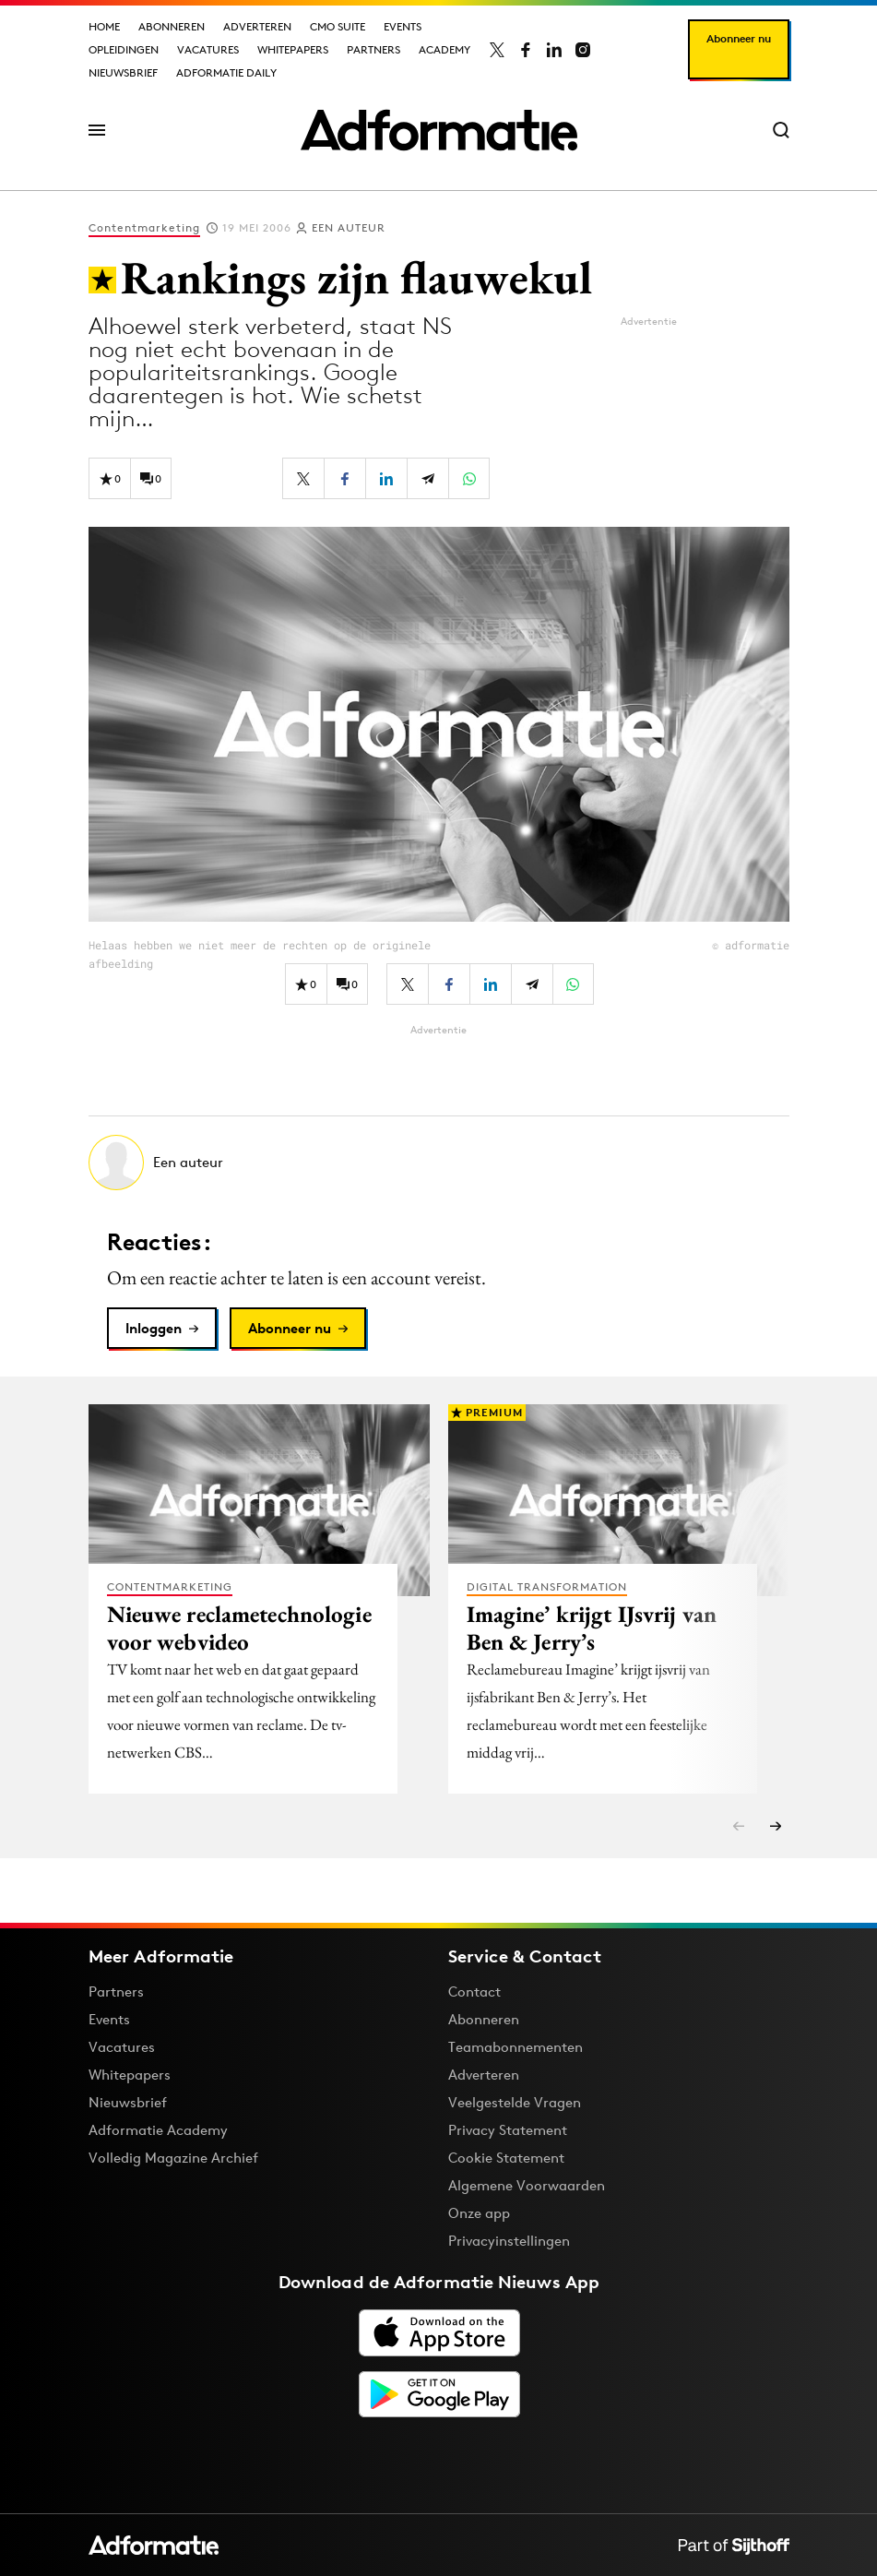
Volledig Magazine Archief (173, 2157)
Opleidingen (124, 49)
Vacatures (208, 49)
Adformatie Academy (158, 2130)
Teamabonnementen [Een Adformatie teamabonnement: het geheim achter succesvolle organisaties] (515, 2047)
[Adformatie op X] (497, 49)
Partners (373, 49)
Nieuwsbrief (123, 72)
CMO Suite (337, 26)
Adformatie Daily (226, 72)
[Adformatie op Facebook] (525, 49)
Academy (444, 49)
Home (104, 26)
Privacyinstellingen (509, 2241)
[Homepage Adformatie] (439, 130)
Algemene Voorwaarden (526, 2185)
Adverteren (257, 26)
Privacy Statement (507, 2130)
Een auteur (348, 227)
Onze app (479, 2213)
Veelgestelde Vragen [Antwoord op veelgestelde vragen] (514, 2102)
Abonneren (171, 26)
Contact (474, 1991)
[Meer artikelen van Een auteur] (439, 1162)
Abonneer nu (738, 38)
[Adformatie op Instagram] (582, 49)
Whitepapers (292, 49)
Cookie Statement (506, 2157)
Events (402, 26)
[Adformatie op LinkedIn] (554, 49)
